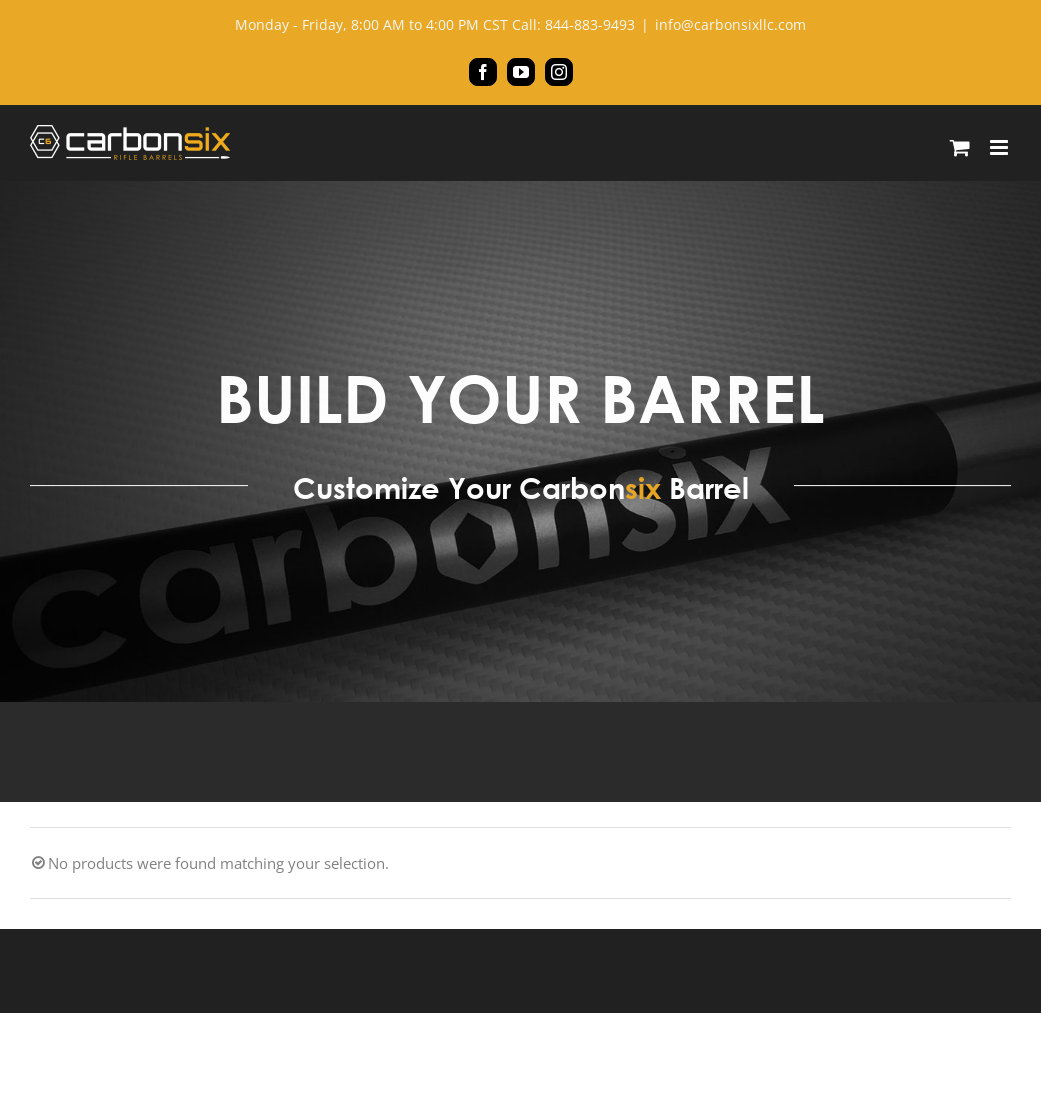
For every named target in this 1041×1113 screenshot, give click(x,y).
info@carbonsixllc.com (730, 24)
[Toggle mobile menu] (1000, 147)
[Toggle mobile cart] (960, 147)
